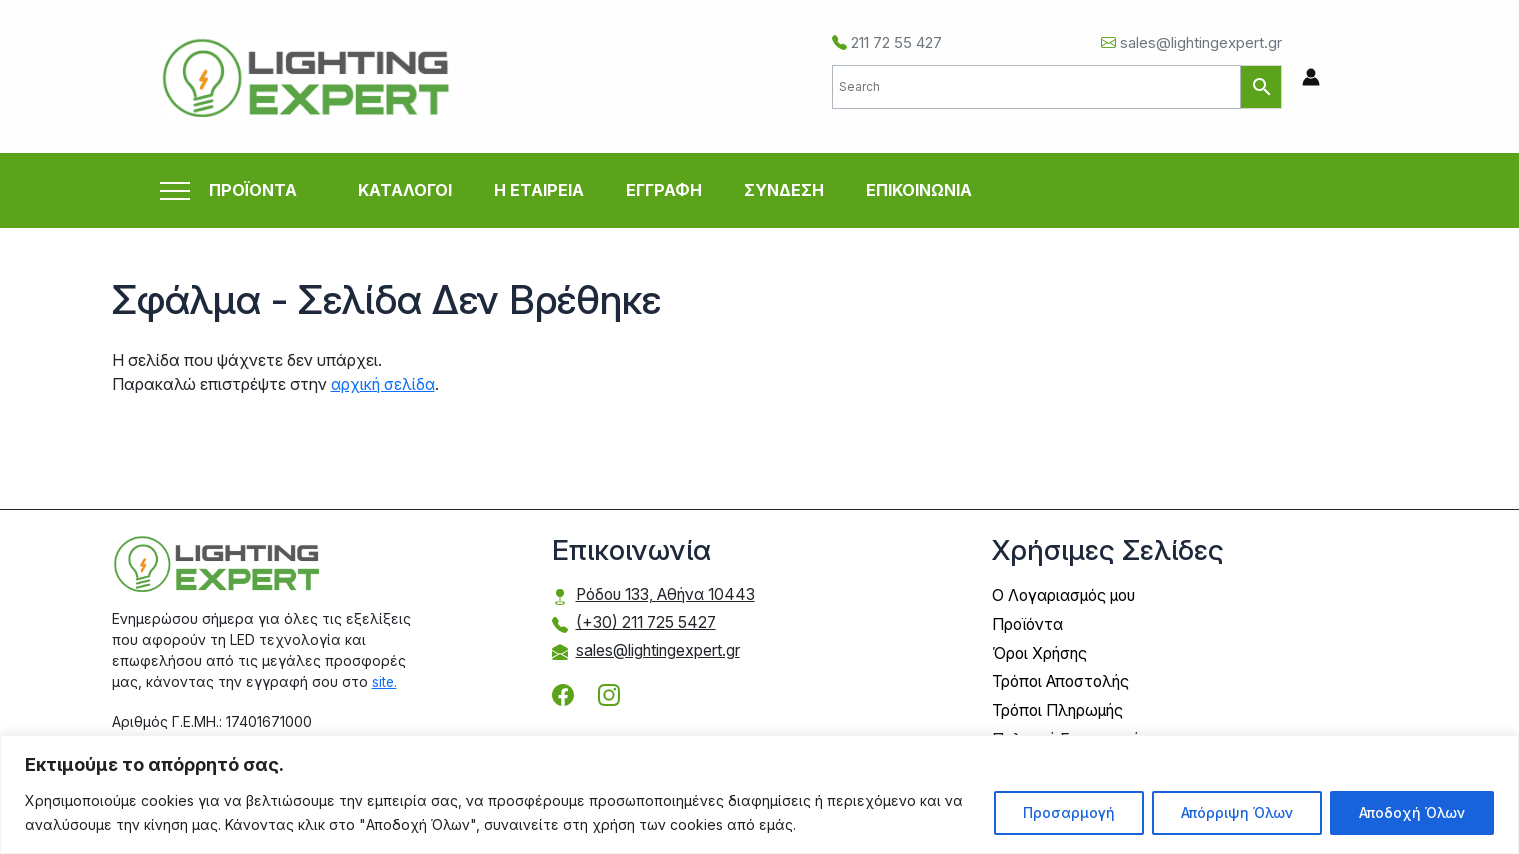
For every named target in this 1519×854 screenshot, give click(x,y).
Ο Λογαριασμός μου (1067, 595)
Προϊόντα (1029, 623)
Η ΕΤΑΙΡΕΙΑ (539, 190)
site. (385, 680)
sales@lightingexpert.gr (1191, 42)
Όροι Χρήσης (1041, 651)
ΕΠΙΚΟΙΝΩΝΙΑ (919, 190)
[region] (759, 794)
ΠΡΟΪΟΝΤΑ (253, 190)
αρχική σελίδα (384, 384)
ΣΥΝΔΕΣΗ (784, 190)
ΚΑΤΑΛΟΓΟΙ (405, 190)
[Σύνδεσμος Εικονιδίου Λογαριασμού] (1311, 77)
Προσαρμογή (1069, 812)
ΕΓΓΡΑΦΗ (664, 190)
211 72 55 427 (887, 42)
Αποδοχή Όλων (1412, 812)
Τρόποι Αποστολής (1064, 679)
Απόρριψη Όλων (1237, 812)
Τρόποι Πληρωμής (1060, 707)
